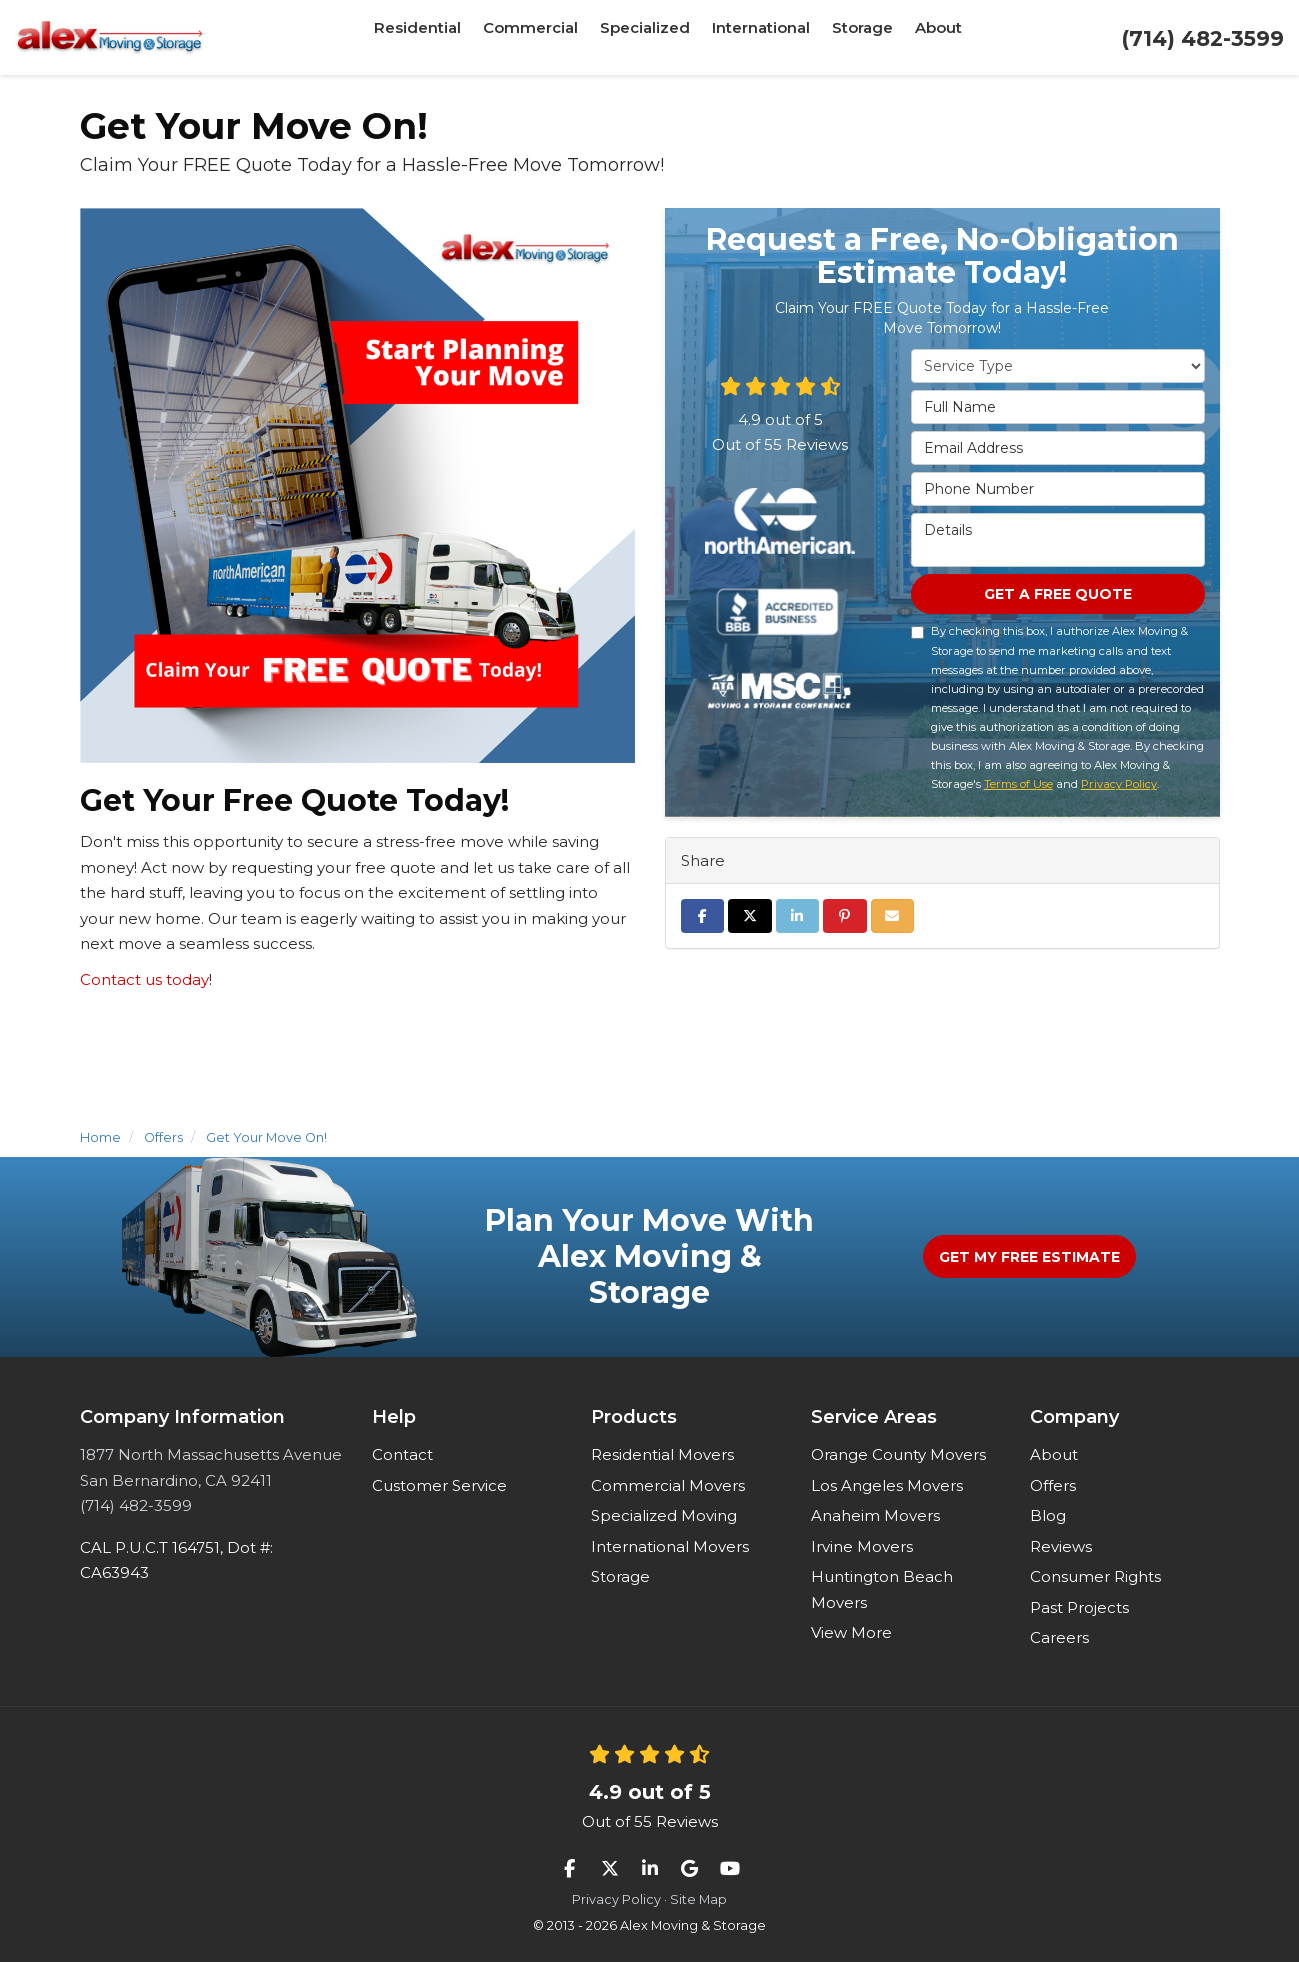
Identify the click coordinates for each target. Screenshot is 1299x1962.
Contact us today (144, 979)
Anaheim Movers (875, 1515)
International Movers (670, 1546)
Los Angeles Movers (887, 1485)
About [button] (924, 37)
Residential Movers (662, 1454)
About (1054, 1454)
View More (851, 1632)
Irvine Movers (862, 1546)
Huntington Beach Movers (882, 1589)
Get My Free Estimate (1029, 1257)
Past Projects (1079, 1607)
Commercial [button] (537, 37)
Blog (1048, 1515)
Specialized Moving (664, 1515)
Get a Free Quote (1058, 596)
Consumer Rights (1095, 1576)
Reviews (1061, 1546)
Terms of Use (1018, 788)
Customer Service (439, 1485)
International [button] (755, 37)
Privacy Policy (1119, 788)
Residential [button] (431, 37)
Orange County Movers (898, 1454)
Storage (620, 1576)
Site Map (698, 1899)
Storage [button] (853, 37)
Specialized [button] (644, 37)
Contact (402, 1454)
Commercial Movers (668, 1485)
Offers (1053, 1485)
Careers (1059, 1637)
